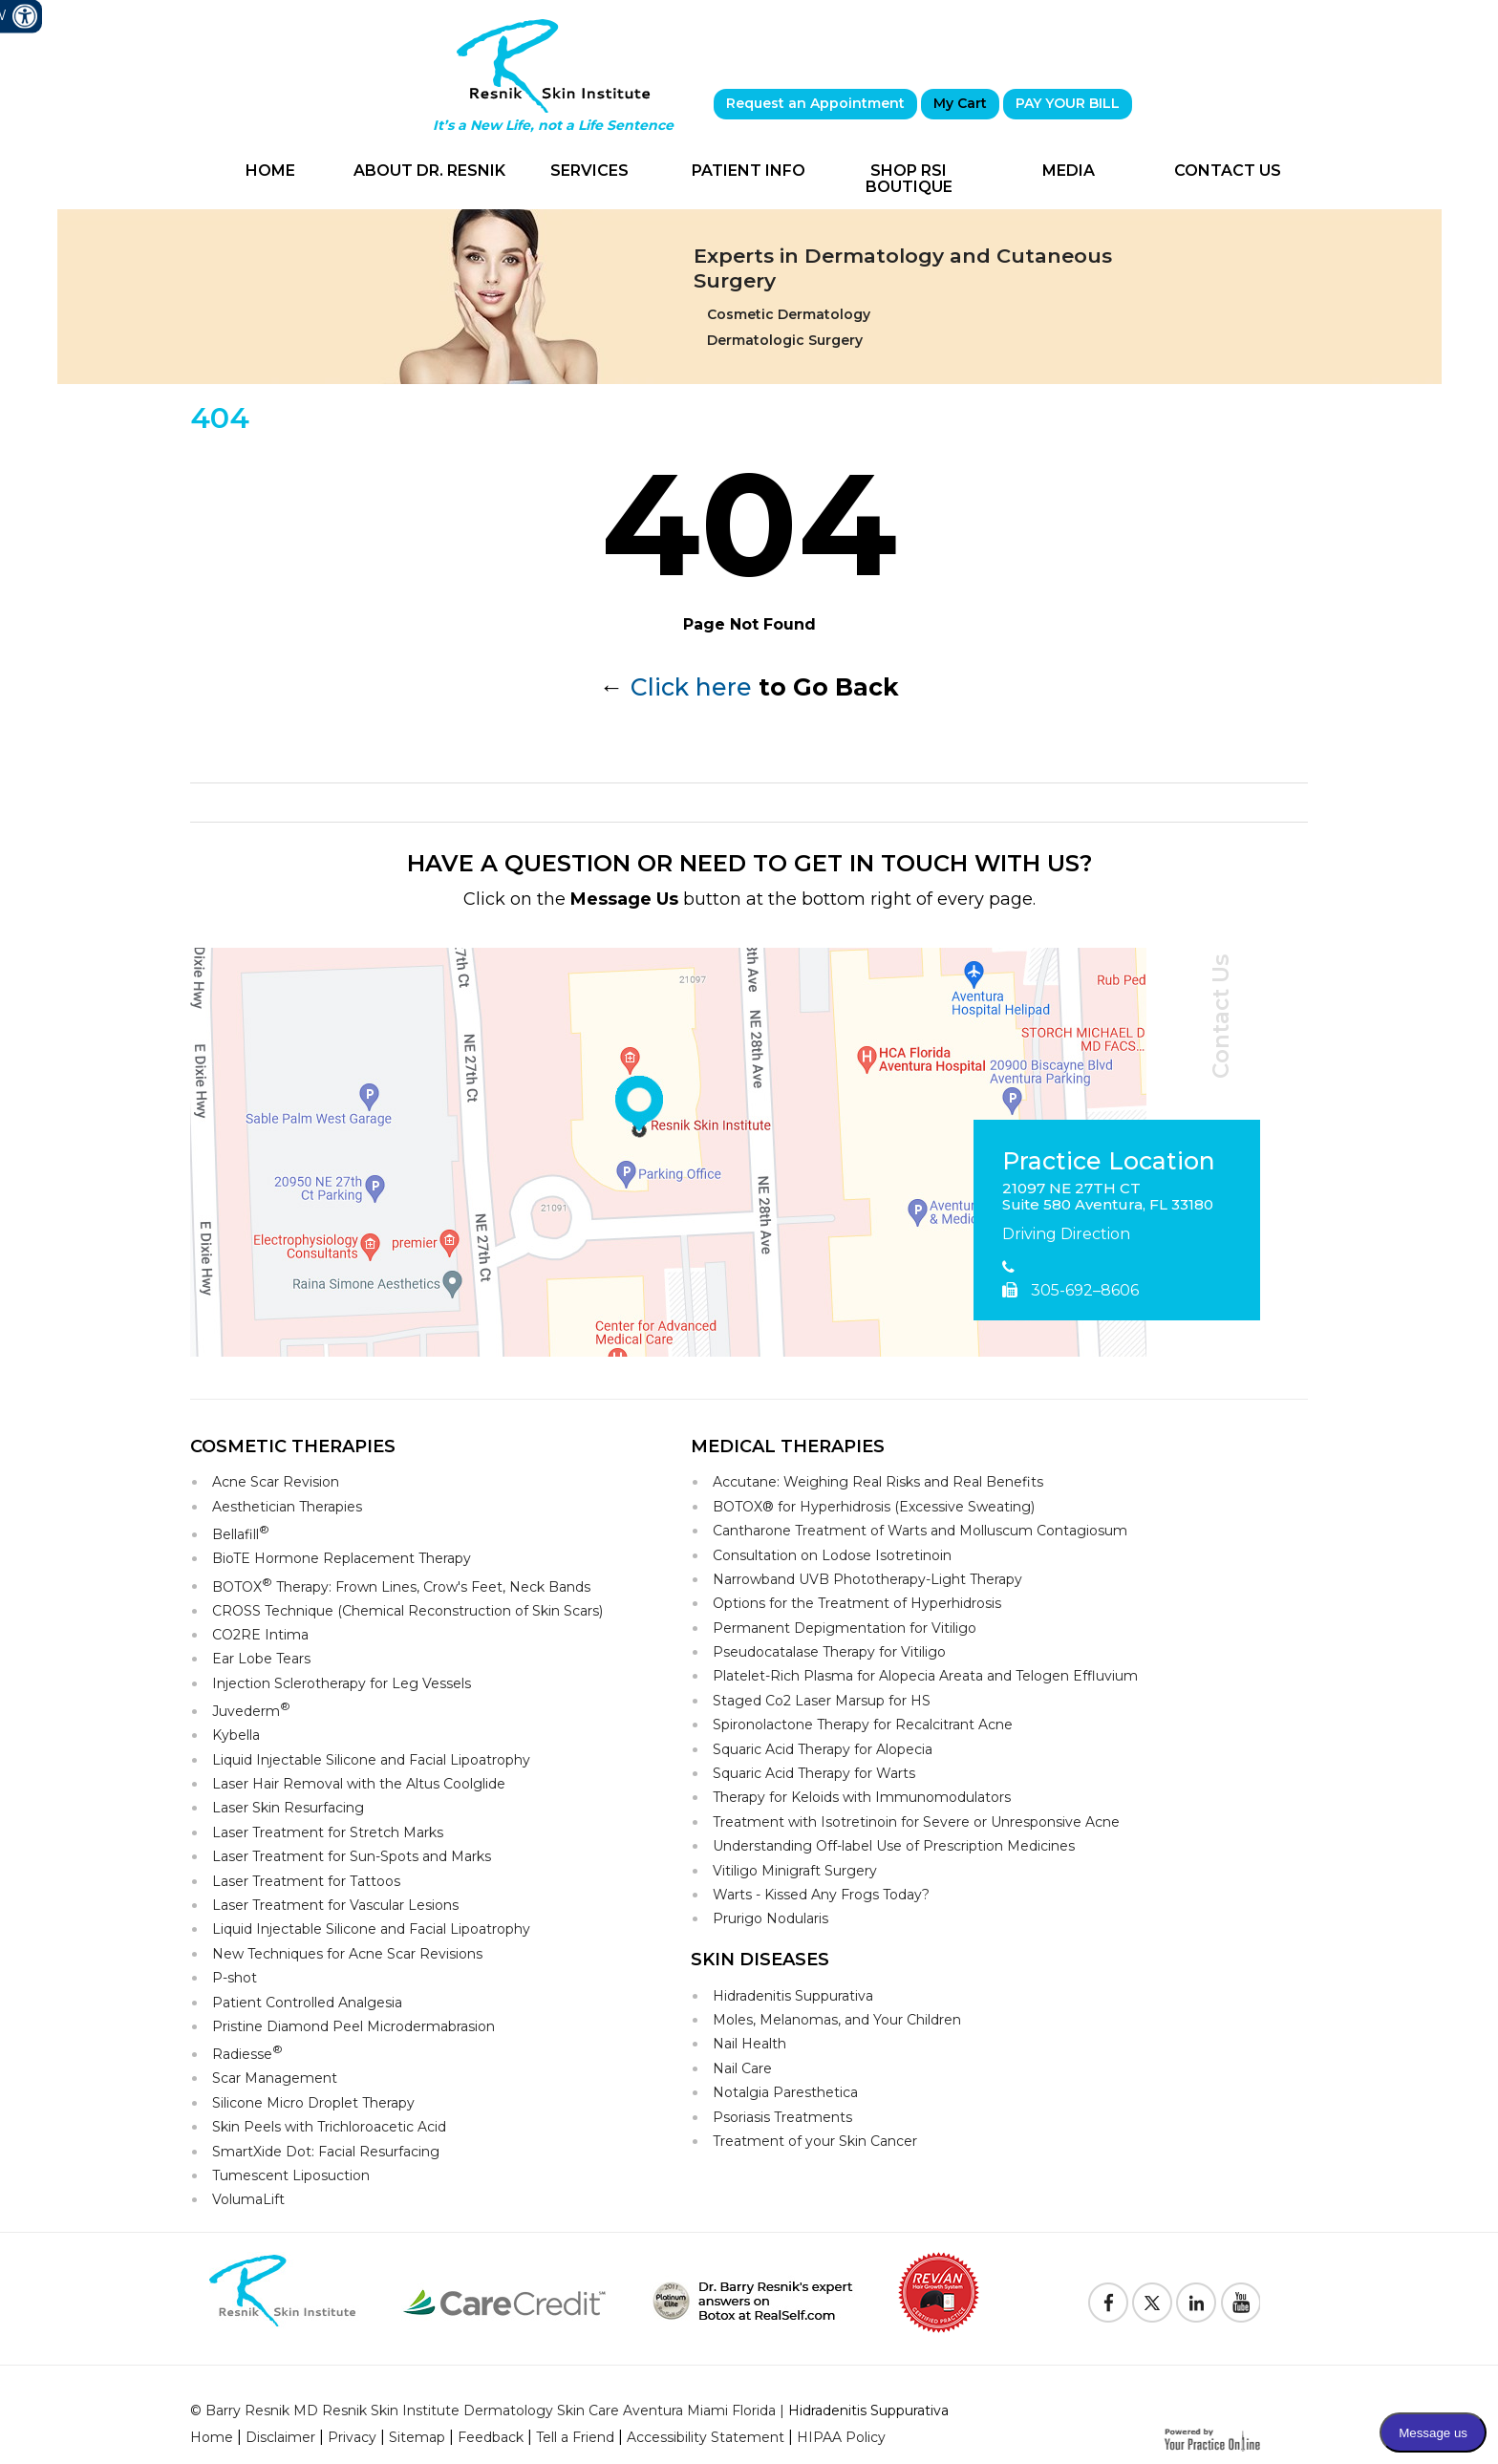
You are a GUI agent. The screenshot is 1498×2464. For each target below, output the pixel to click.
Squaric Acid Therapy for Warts (814, 1773)
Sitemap (417, 2437)
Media (1068, 170)
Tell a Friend (575, 2437)
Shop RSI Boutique (909, 179)
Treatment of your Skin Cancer (815, 2141)
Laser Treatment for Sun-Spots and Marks (351, 1856)
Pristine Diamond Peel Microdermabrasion (353, 2026)
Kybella (236, 1735)
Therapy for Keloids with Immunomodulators (862, 1797)
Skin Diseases (760, 1959)
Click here (691, 687)
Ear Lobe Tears (261, 1658)
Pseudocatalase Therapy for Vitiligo (829, 1652)
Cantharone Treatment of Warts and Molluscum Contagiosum (920, 1530)
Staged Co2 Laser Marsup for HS (822, 1700)
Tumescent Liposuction (291, 2175)
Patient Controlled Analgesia (307, 2002)
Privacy (352, 2437)
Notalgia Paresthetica (785, 2092)
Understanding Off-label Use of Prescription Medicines (894, 1845)
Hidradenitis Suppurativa (793, 1995)
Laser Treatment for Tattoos (306, 1881)
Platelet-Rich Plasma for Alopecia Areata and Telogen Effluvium (925, 1675)
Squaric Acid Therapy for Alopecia (822, 1749)
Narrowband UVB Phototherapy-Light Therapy (867, 1579)
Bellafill (240, 1533)
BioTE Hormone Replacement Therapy (341, 1558)
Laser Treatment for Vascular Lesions (335, 1905)
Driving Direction (1066, 1234)
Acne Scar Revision (275, 1481)
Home (270, 170)
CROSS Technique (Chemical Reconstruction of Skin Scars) (407, 1610)
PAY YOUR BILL (1068, 103)
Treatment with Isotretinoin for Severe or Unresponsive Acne (916, 1822)
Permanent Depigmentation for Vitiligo (844, 1628)
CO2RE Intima (260, 1634)
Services (589, 170)
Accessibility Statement (705, 2437)
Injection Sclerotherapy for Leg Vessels (341, 1683)
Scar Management (274, 2078)
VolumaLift (248, 2199)
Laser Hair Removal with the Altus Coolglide (358, 1783)
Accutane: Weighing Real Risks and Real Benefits (878, 1481)
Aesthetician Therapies (287, 1506)
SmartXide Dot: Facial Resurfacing (325, 2151)
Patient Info (748, 170)
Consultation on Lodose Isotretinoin (832, 1555)
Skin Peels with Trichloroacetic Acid (329, 2126)
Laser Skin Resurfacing (288, 1807)
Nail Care (742, 2068)
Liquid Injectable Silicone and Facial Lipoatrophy (371, 1759)
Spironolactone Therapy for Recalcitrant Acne (863, 1724)
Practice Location (1108, 1161)
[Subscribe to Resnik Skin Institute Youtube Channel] (1240, 2302)
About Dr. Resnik (429, 170)
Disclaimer (280, 2437)
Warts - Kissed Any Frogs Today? (821, 1894)
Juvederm (251, 1710)
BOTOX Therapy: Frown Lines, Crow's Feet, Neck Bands (401, 1585)
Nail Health (749, 2043)
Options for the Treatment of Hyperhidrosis (857, 1603)
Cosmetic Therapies (293, 1446)
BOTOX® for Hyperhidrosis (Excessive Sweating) (874, 1506)
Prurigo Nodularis (770, 1918)
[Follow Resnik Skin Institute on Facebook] (1108, 2302)
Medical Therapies (788, 1446)
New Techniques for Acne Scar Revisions (347, 1953)
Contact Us (1227, 170)
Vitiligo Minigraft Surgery (795, 1870)
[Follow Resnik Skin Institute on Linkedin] (1196, 2302)
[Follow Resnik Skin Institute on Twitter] (1152, 2302)
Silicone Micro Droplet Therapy (313, 2102)
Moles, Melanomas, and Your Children (837, 2019)
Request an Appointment (815, 103)
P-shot (234, 1977)
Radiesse (247, 2053)
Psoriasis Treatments (782, 2117)
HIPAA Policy (841, 2437)
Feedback (491, 2437)
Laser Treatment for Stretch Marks (327, 1832)
